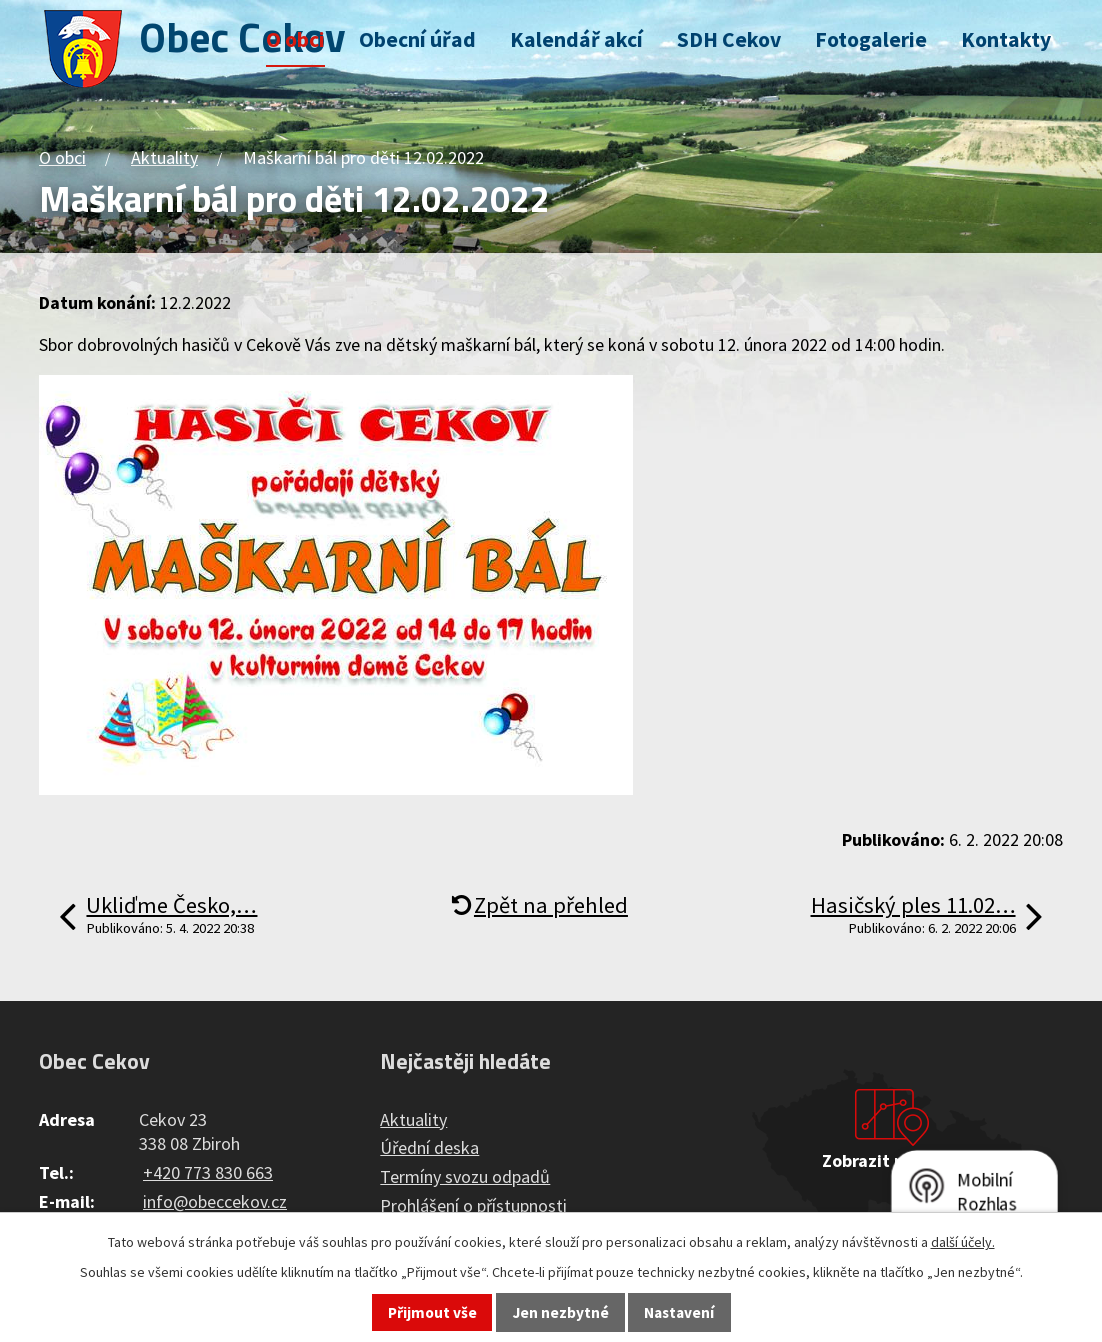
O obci (295, 39)
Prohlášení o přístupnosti (473, 1205)
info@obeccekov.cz (215, 1201)
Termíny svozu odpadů (465, 1176)
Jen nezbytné (561, 1312)
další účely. (963, 1242)
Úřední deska (429, 1147)
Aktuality (164, 157)
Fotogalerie (871, 39)
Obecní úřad (417, 39)
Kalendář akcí (576, 39)
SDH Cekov (729, 39)
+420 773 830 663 (208, 1172)
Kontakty (1006, 39)
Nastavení (679, 1312)
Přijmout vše (432, 1312)
